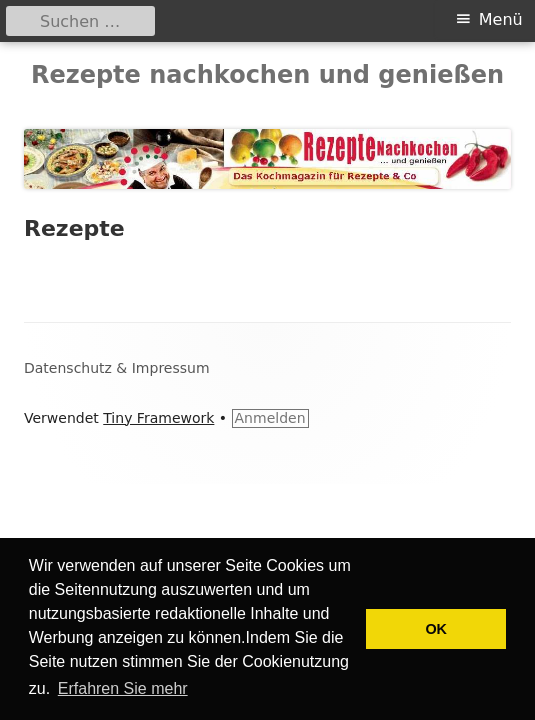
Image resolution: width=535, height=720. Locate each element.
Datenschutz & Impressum (117, 368)
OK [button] (436, 629)
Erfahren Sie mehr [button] (123, 688)
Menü (501, 19)
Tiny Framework (158, 418)
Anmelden (270, 418)
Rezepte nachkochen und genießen (267, 75)
